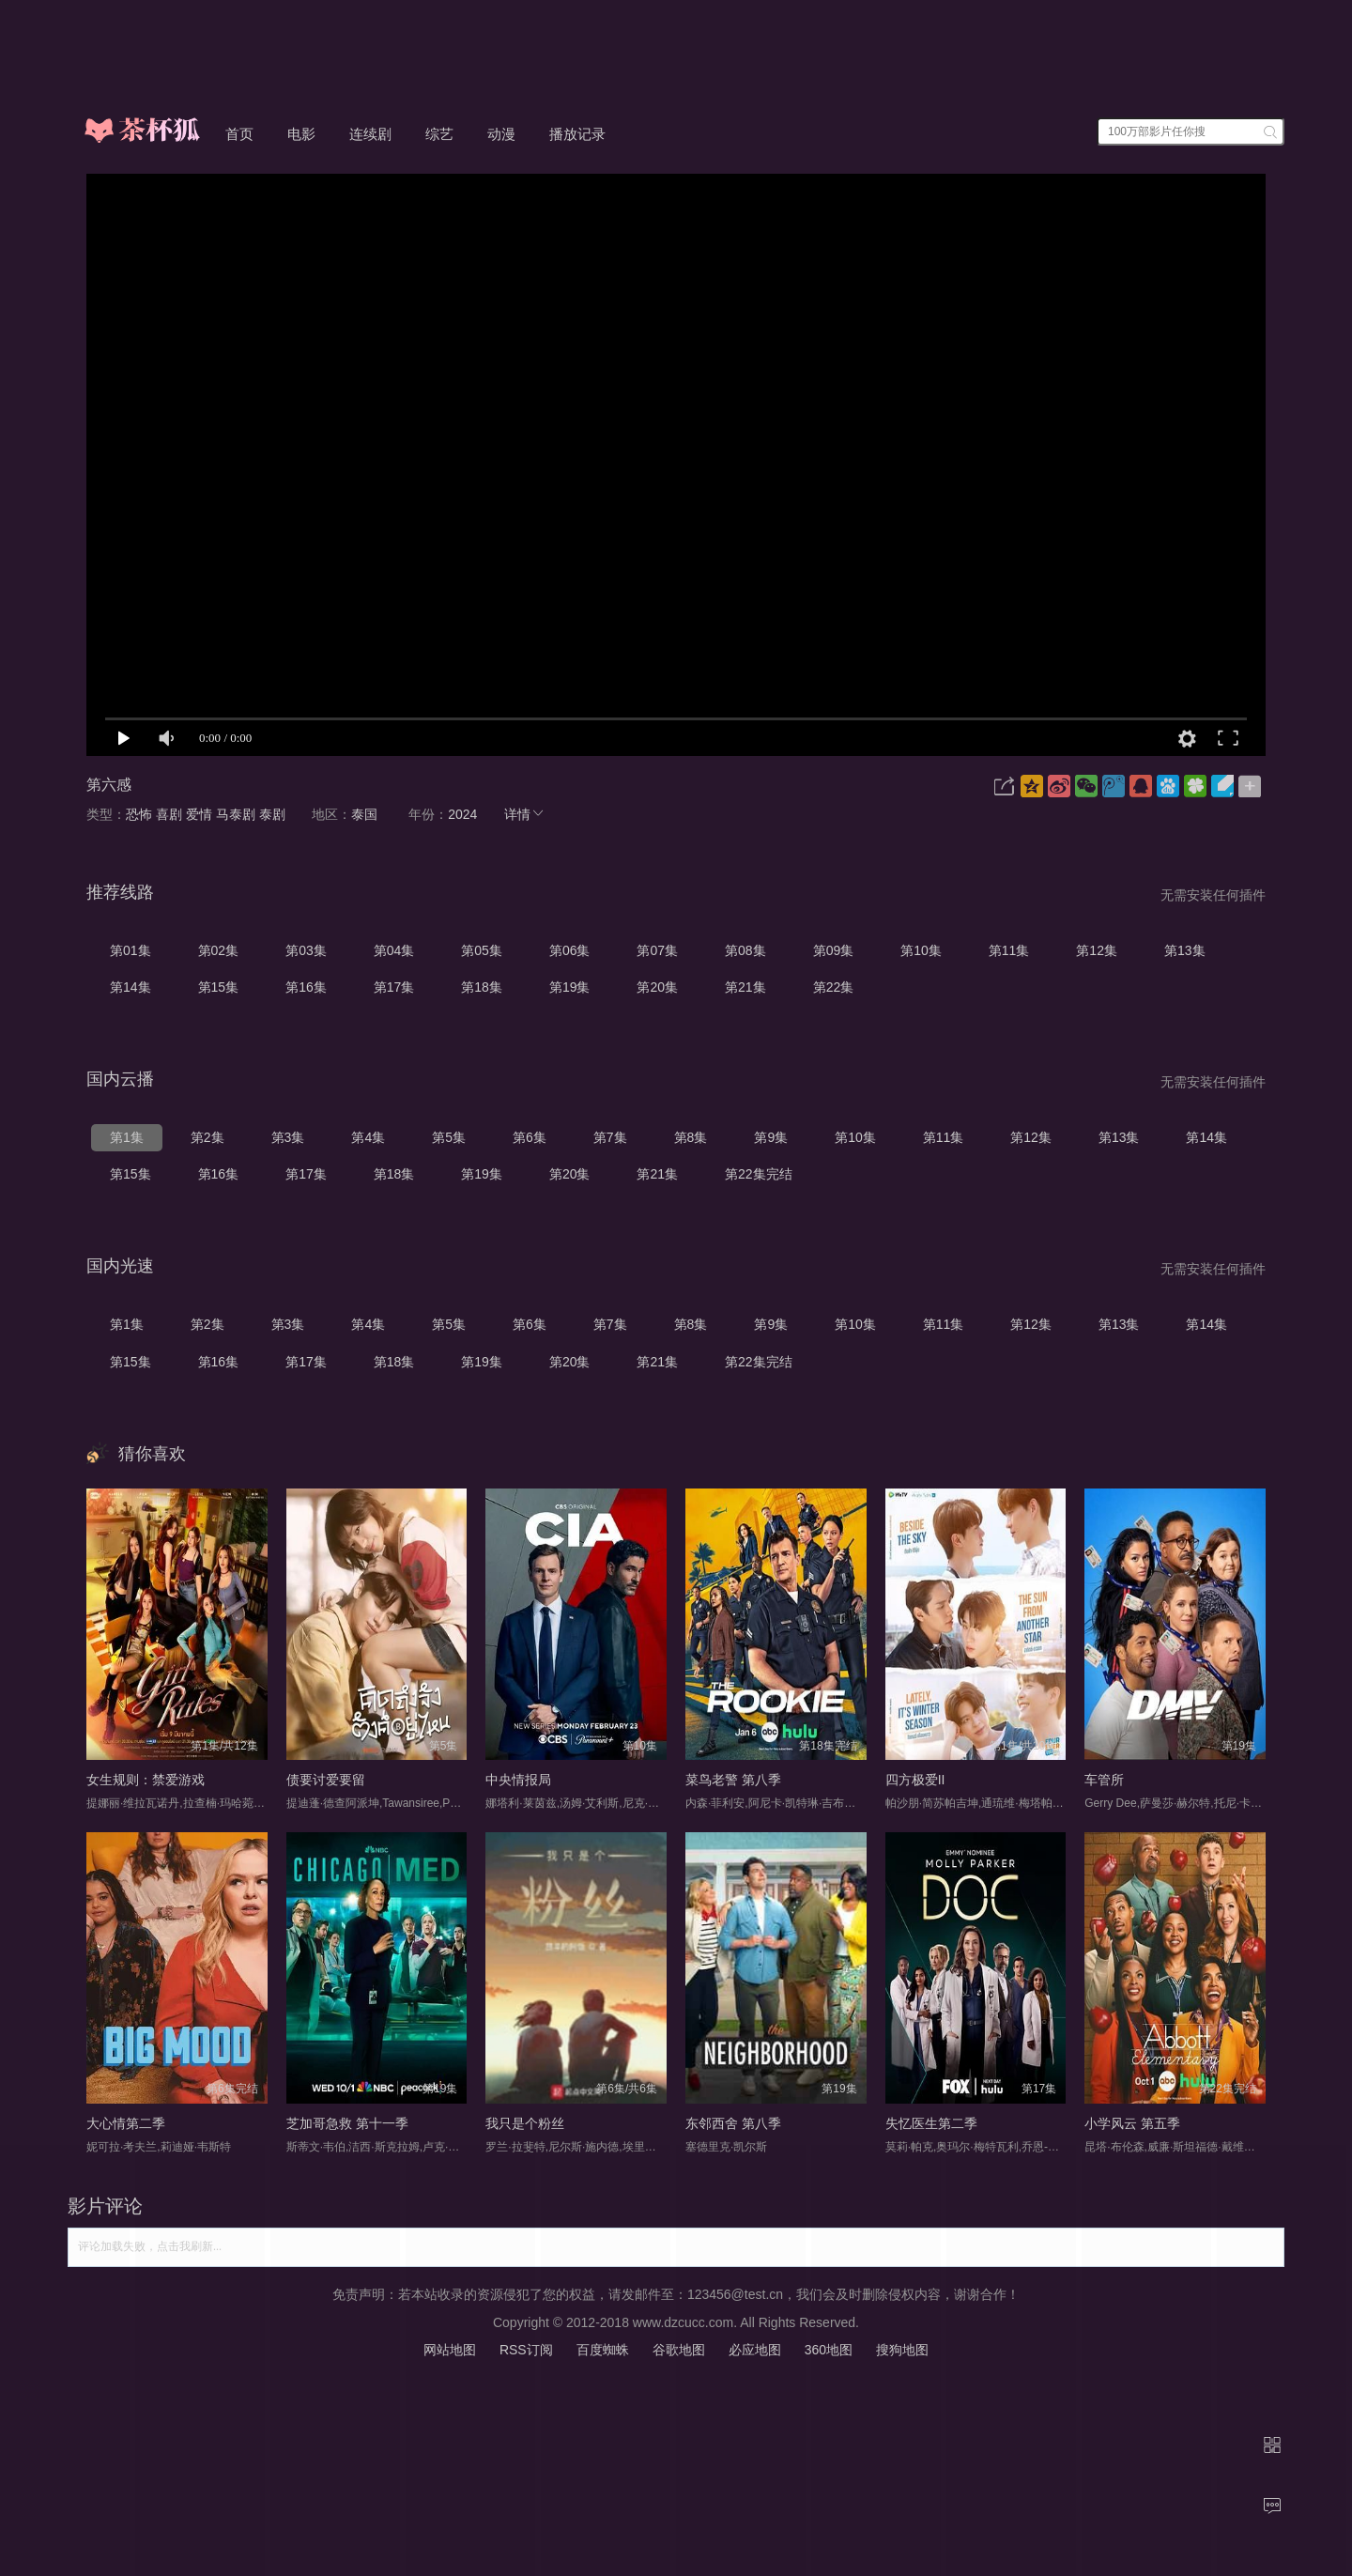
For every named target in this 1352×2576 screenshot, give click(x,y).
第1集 (127, 1137)
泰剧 (272, 814)
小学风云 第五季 (1132, 2123)
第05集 (481, 950)
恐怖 (139, 814)
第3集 (288, 1137)
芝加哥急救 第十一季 (347, 2123)
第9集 (771, 1137)
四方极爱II (915, 1779)
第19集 (570, 987)
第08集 (745, 950)
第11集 (1009, 950)
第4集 (368, 1137)
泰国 (364, 814)
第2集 (207, 1137)
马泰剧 (235, 814)
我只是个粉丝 (524, 2123)
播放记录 (577, 134)
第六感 (108, 785)
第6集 (529, 1137)
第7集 (610, 1137)
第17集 (394, 987)
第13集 (1185, 950)
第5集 (449, 1137)
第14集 (130, 987)
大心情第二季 (125, 2123)
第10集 (921, 950)
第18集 (481, 987)
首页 (239, 134)
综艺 (439, 134)
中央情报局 (518, 1779)
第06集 (570, 950)
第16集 (306, 987)
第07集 (657, 950)
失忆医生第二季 (931, 2123)
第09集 (833, 950)
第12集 (1096, 950)
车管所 (1104, 1779)
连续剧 (370, 134)
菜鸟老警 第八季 (733, 1779)
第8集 (691, 1137)
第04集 (394, 950)
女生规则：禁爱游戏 (145, 1779)
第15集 (218, 987)
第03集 (306, 950)
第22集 (833, 987)
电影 (301, 134)
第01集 (130, 950)
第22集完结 (758, 1173)
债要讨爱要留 (325, 1779)
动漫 (501, 134)
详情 (524, 814)
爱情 (199, 814)
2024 (462, 814)
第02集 (218, 950)
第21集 (745, 987)
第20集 (657, 987)
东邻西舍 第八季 (733, 2123)
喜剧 (169, 814)
